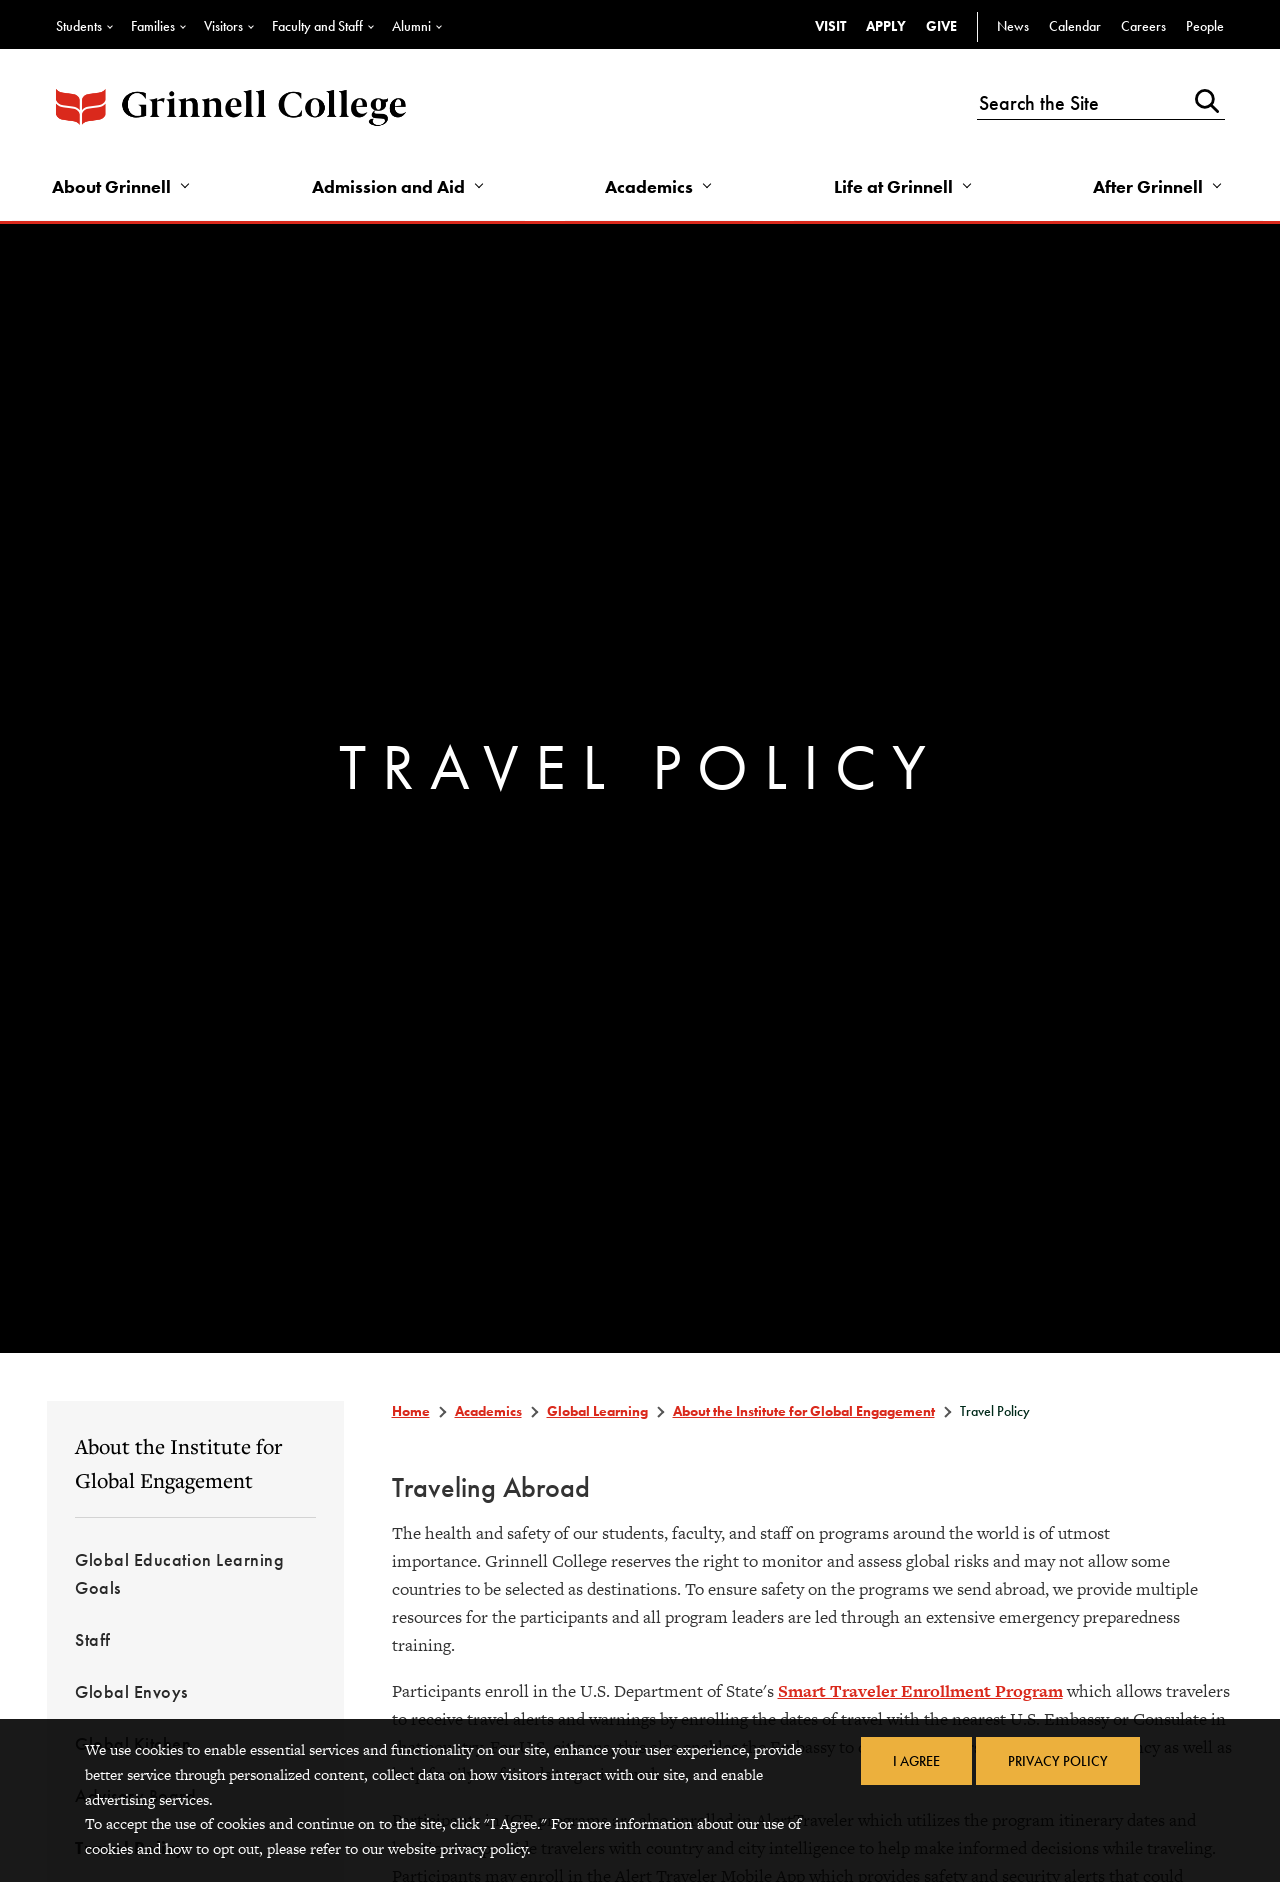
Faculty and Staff (317, 26)
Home (411, 1411)
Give (941, 26)
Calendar (1075, 26)
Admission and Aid (388, 186)
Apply (886, 26)
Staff (93, 1639)
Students (79, 26)
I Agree (916, 1761)
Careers (1143, 26)
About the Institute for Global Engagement (178, 1463)
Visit (830, 26)
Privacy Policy (1058, 1761)
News (1013, 26)
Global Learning (597, 1411)
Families (153, 26)
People (1205, 26)
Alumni (411, 26)
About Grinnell (111, 186)
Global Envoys (131, 1691)
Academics (649, 186)
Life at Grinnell (893, 186)
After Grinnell (1148, 186)
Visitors (223, 26)
